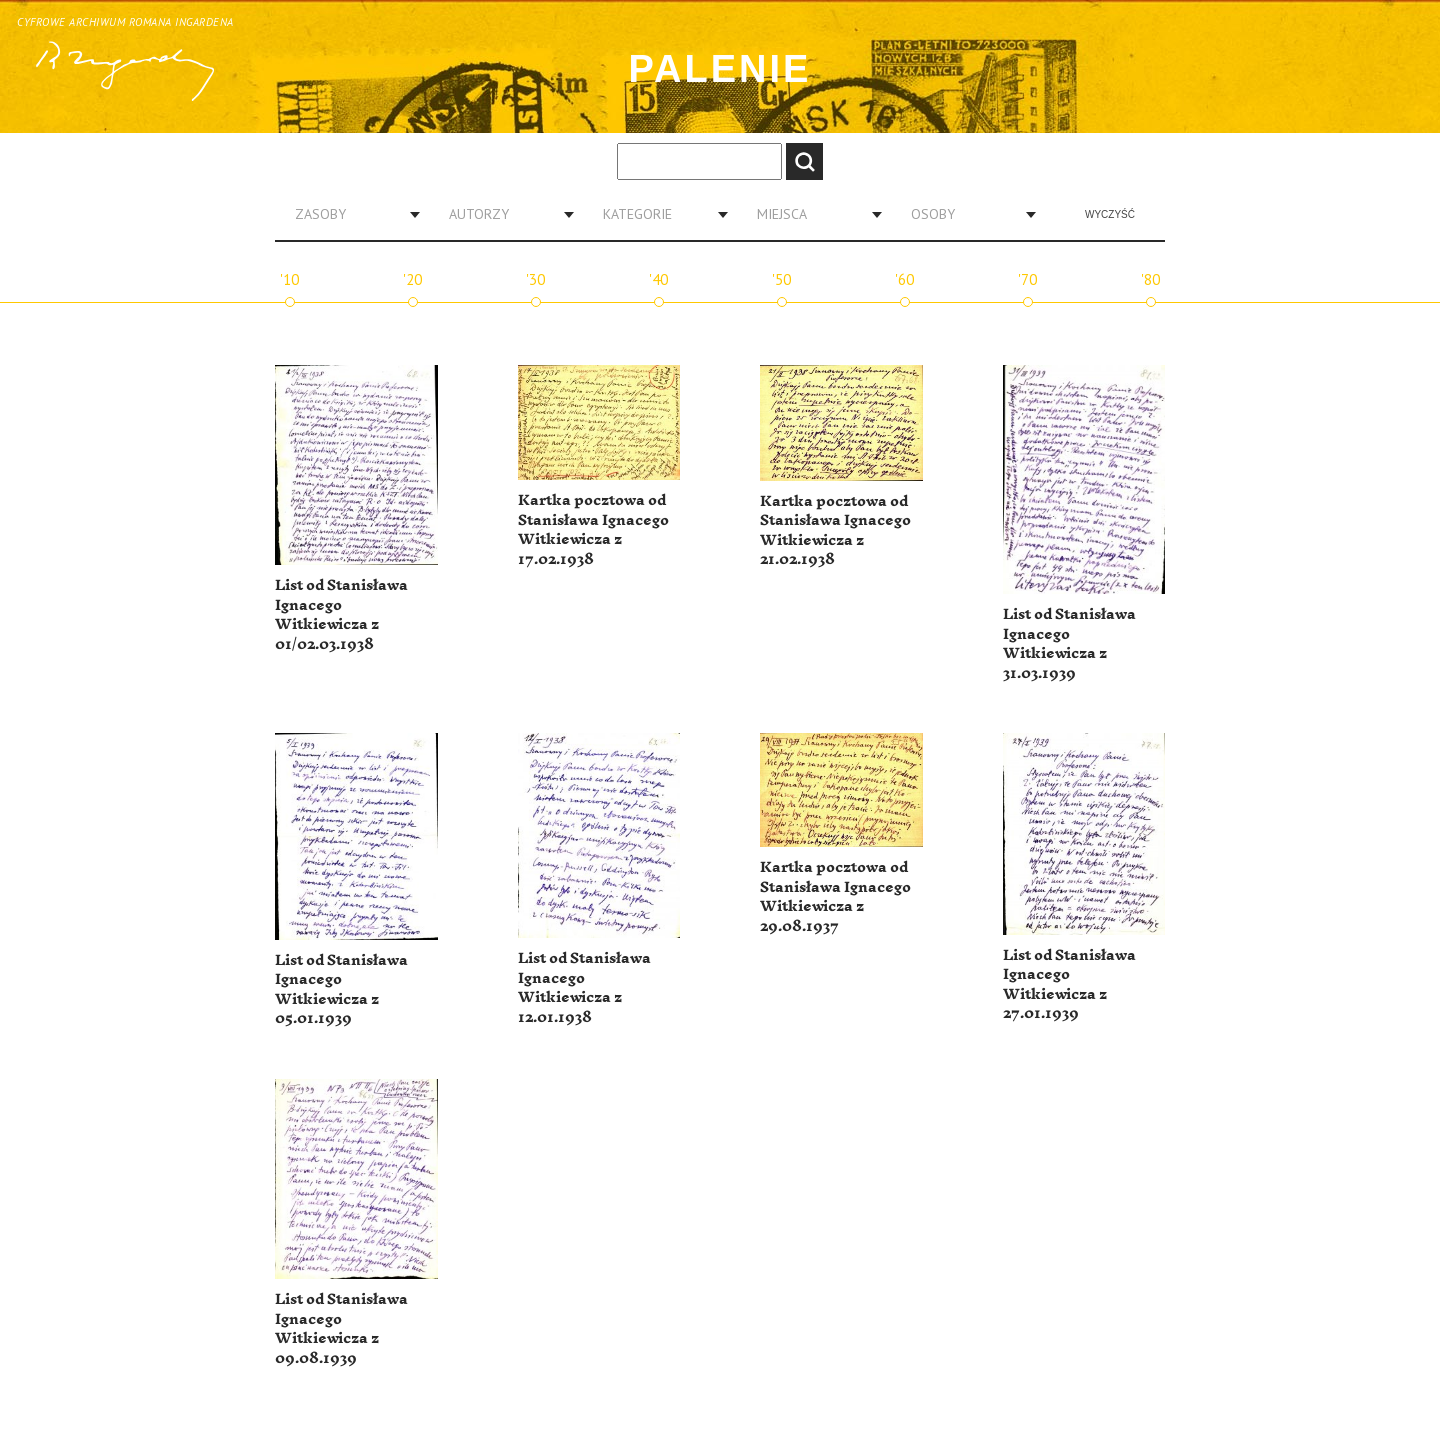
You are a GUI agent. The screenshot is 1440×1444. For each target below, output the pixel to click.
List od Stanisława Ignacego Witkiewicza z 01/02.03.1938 (341, 615)
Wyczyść (1110, 214)
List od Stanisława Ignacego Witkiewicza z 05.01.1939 (341, 990)
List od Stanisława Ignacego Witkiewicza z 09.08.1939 (341, 1329)
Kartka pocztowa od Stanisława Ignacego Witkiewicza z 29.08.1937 (835, 897)
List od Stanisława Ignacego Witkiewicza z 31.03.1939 (1069, 644)
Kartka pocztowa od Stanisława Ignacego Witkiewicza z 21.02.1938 (835, 531)
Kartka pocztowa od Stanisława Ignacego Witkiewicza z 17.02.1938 (593, 530)
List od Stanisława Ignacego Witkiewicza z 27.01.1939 (1069, 985)
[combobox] (350, 214)
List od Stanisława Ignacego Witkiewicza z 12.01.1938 (584, 988)
